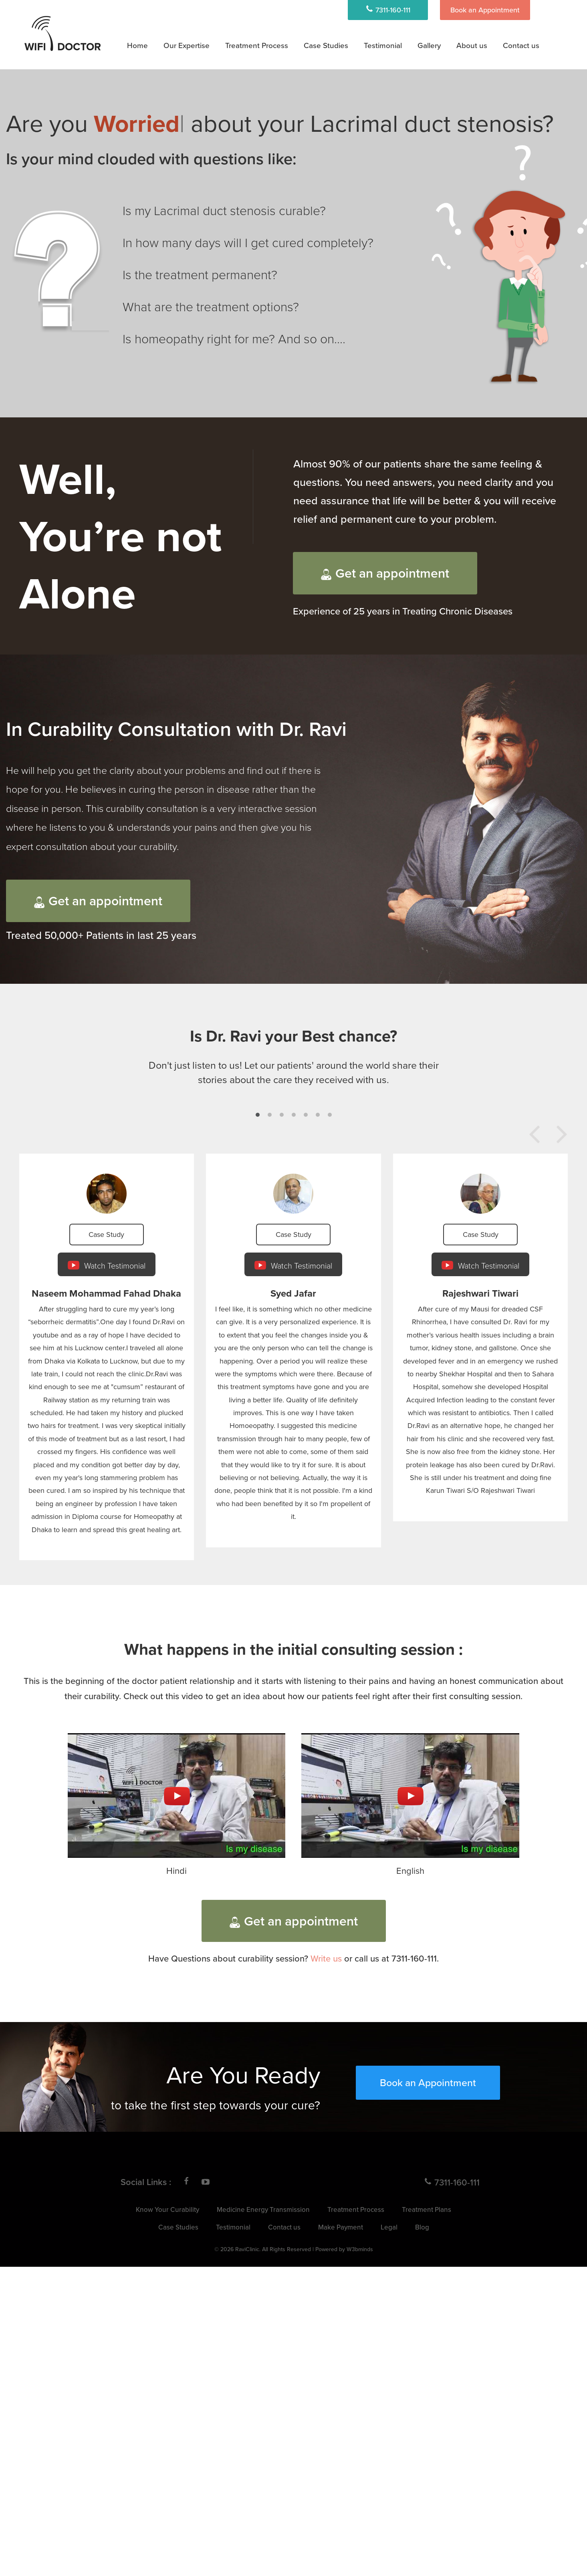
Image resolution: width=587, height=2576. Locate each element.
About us (471, 45)
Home (137, 45)
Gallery (429, 45)
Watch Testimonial (106, 1265)
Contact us (521, 45)
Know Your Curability (167, 2209)
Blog (422, 2227)
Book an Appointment (485, 10)
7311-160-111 (387, 10)
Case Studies (326, 45)
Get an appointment (385, 573)
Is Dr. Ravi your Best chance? (293, 1035)
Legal (389, 2227)
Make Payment (340, 2227)
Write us (326, 1958)
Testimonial (383, 45)
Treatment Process (256, 45)
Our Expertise (186, 45)
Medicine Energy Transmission (263, 2209)
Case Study (106, 1234)
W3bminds (360, 2249)
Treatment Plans (426, 2209)
